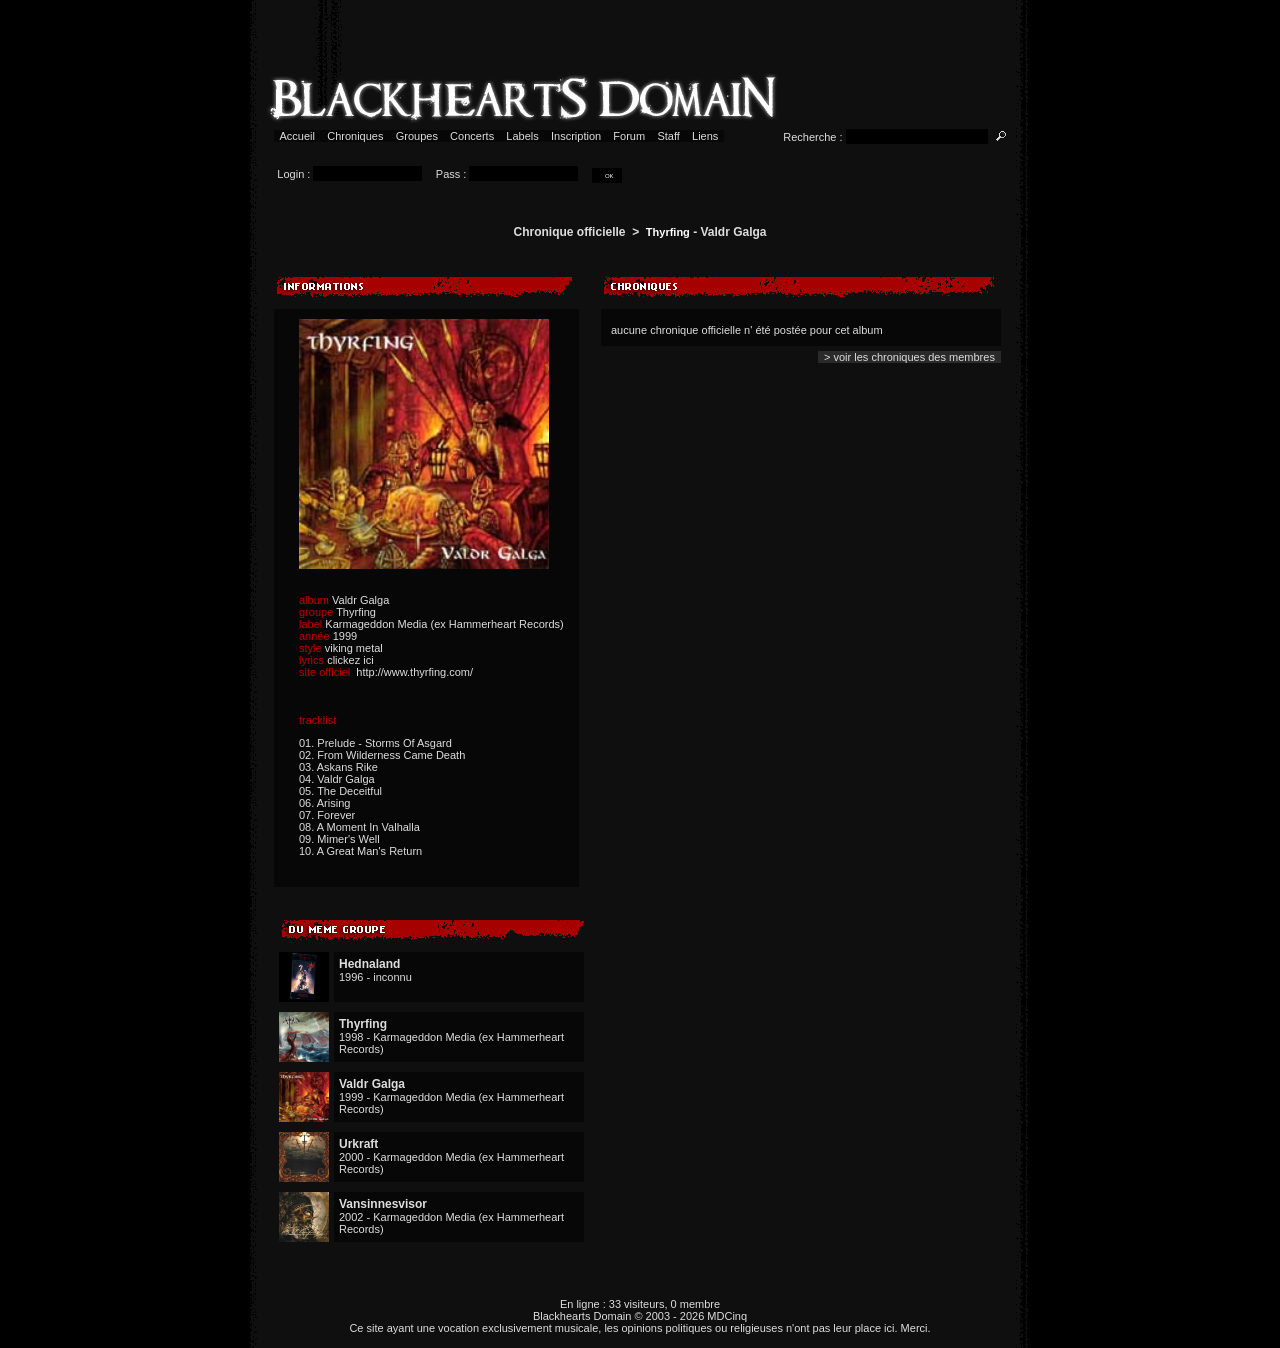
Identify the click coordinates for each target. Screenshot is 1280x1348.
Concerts (472, 136)
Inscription (576, 136)
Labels (522, 136)
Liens (705, 136)
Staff (668, 136)
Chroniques (355, 136)
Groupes (417, 136)
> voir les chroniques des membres (909, 357)
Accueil (297, 136)
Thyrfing (668, 232)
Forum (629, 136)
